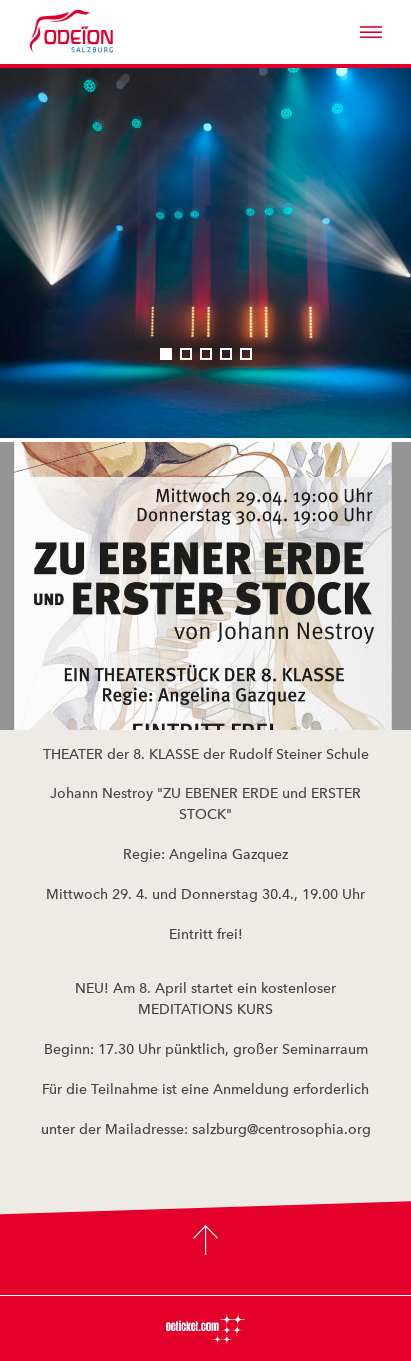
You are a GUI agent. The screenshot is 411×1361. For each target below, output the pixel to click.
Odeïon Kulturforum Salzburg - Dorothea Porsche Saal (99, 32)
